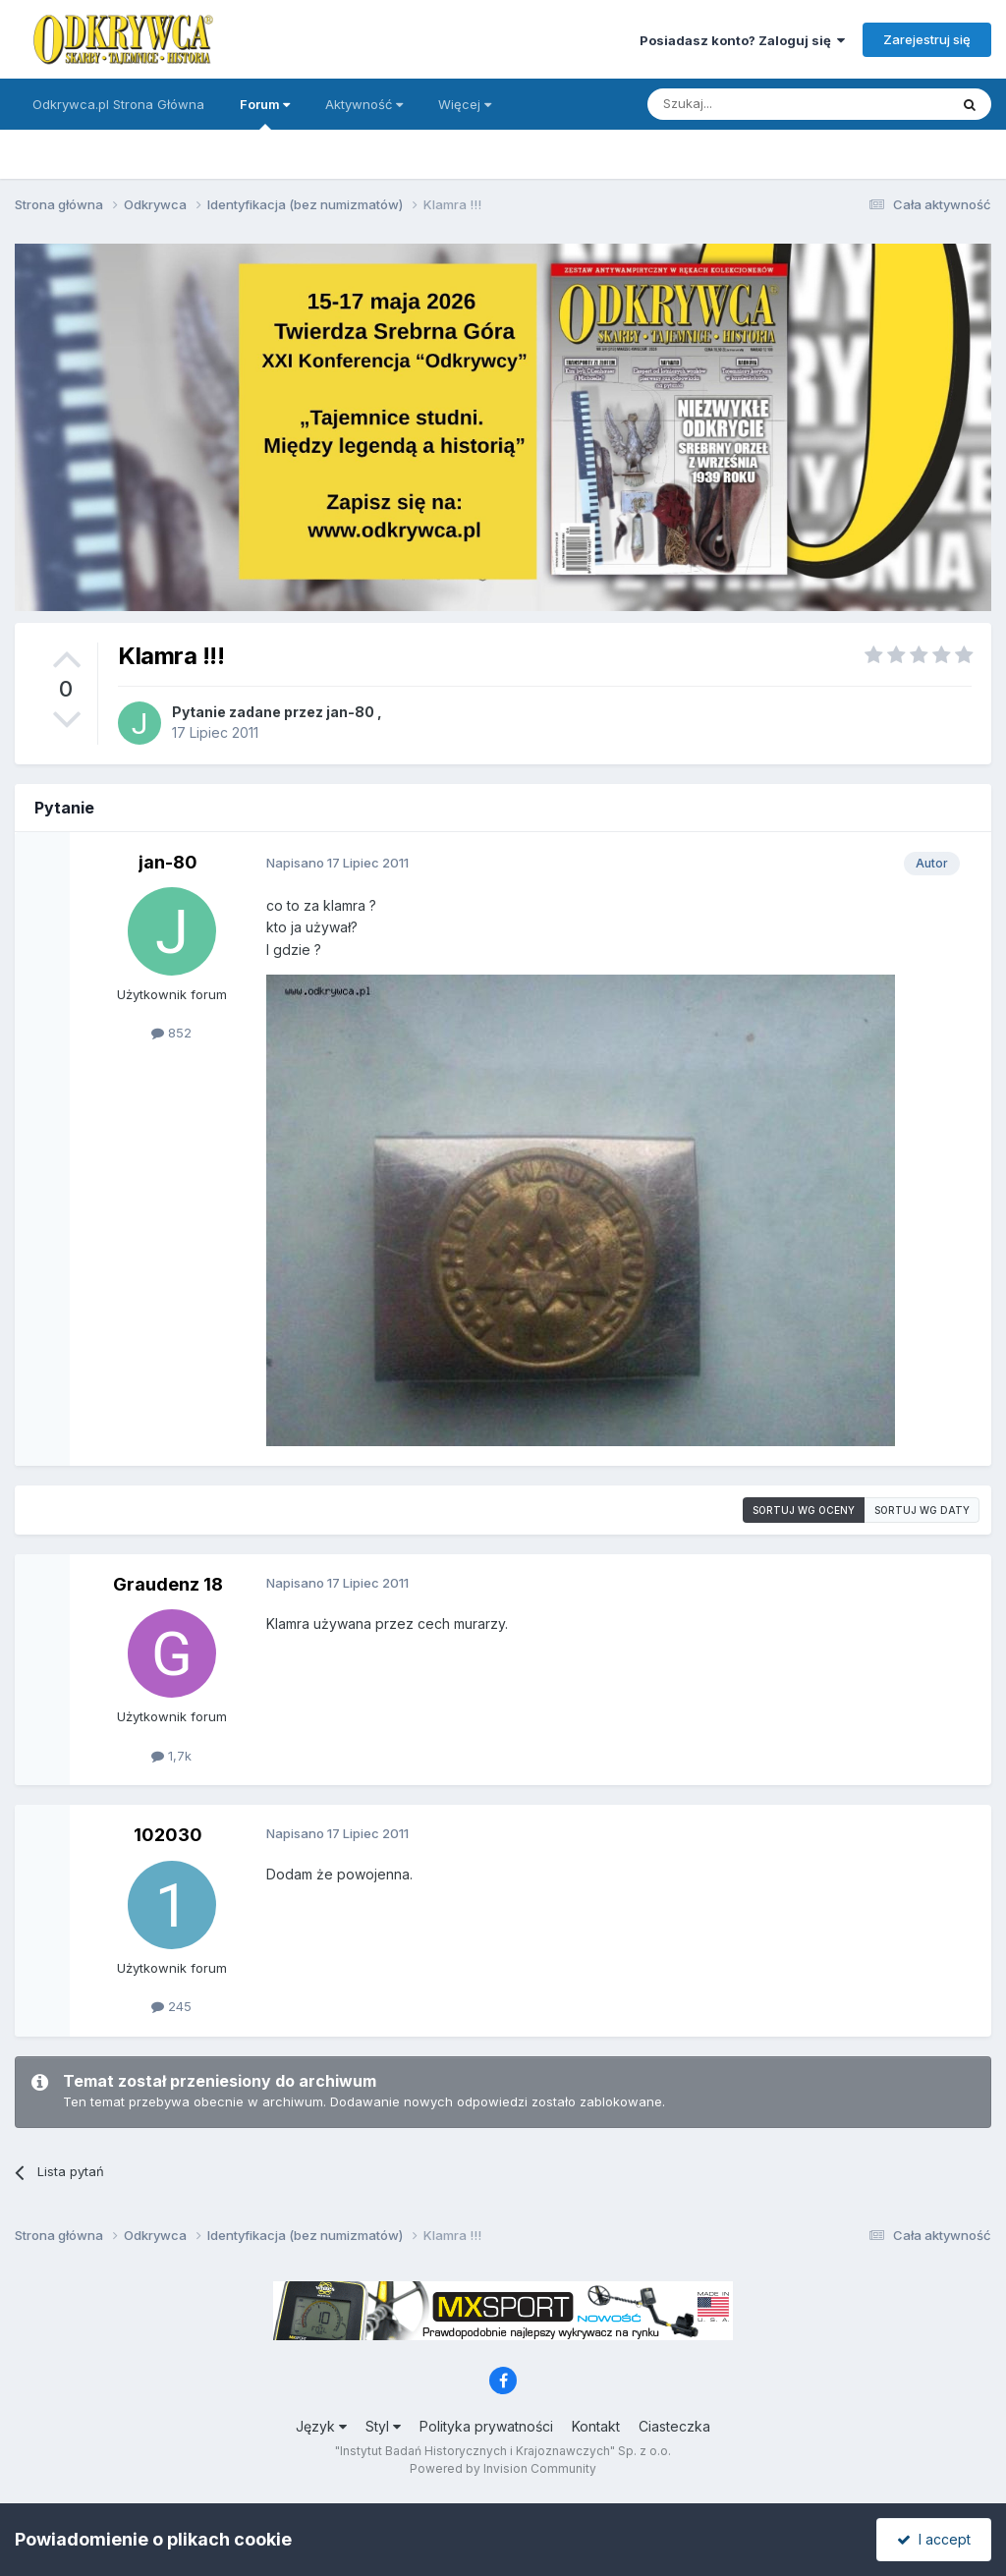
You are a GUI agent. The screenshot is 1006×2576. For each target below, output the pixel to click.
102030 (168, 1834)
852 (171, 1032)
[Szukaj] (749, 104)
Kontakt (596, 2426)
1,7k (171, 1756)
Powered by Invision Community (503, 2468)
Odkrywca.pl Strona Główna (118, 104)
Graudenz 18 (168, 1584)
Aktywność (364, 104)
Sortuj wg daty (922, 1510)
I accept (934, 2539)
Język (321, 2426)
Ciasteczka (674, 2426)
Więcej (464, 104)
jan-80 (350, 711)
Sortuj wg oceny (804, 1510)
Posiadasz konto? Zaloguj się (742, 40)
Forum (265, 113)
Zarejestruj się (927, 39)
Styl (383, 2426)
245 (171, 2006)
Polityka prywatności (486, 2426)
